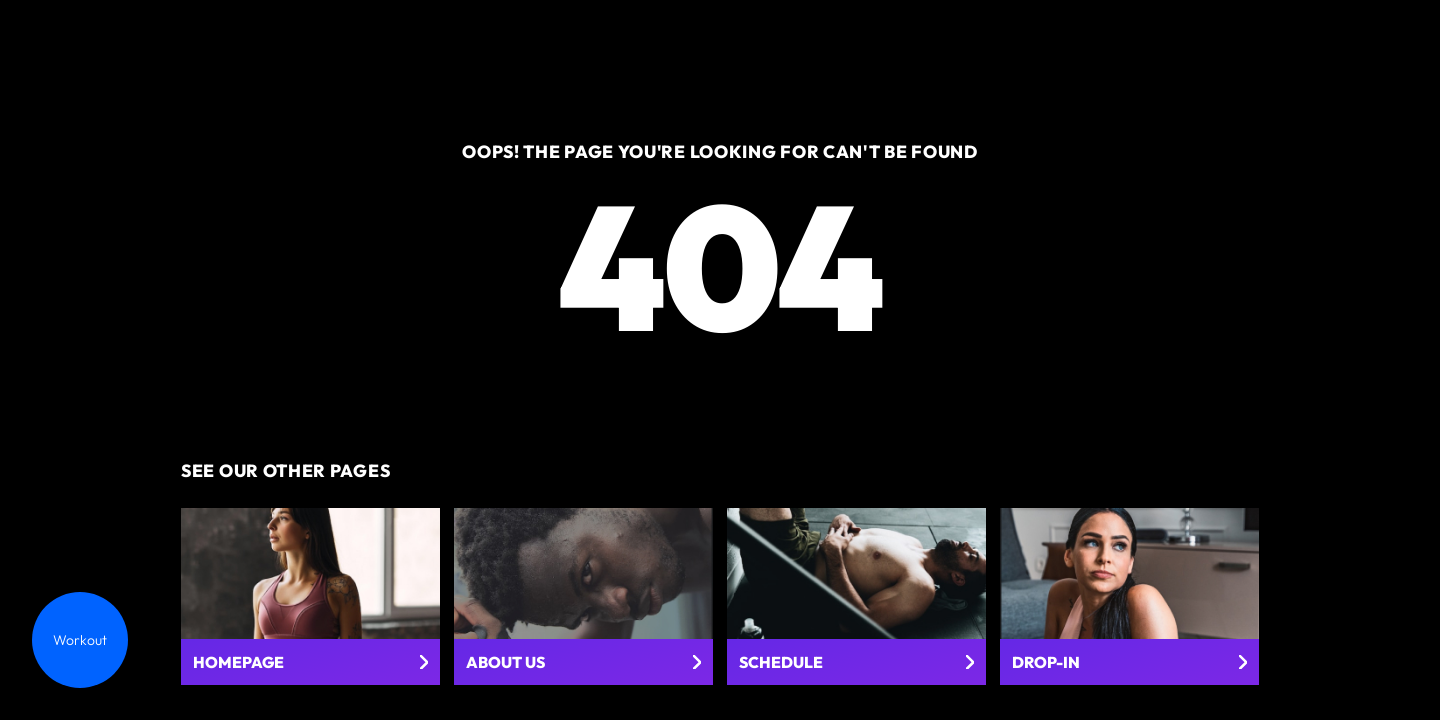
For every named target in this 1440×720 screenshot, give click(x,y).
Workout (80, 640)
